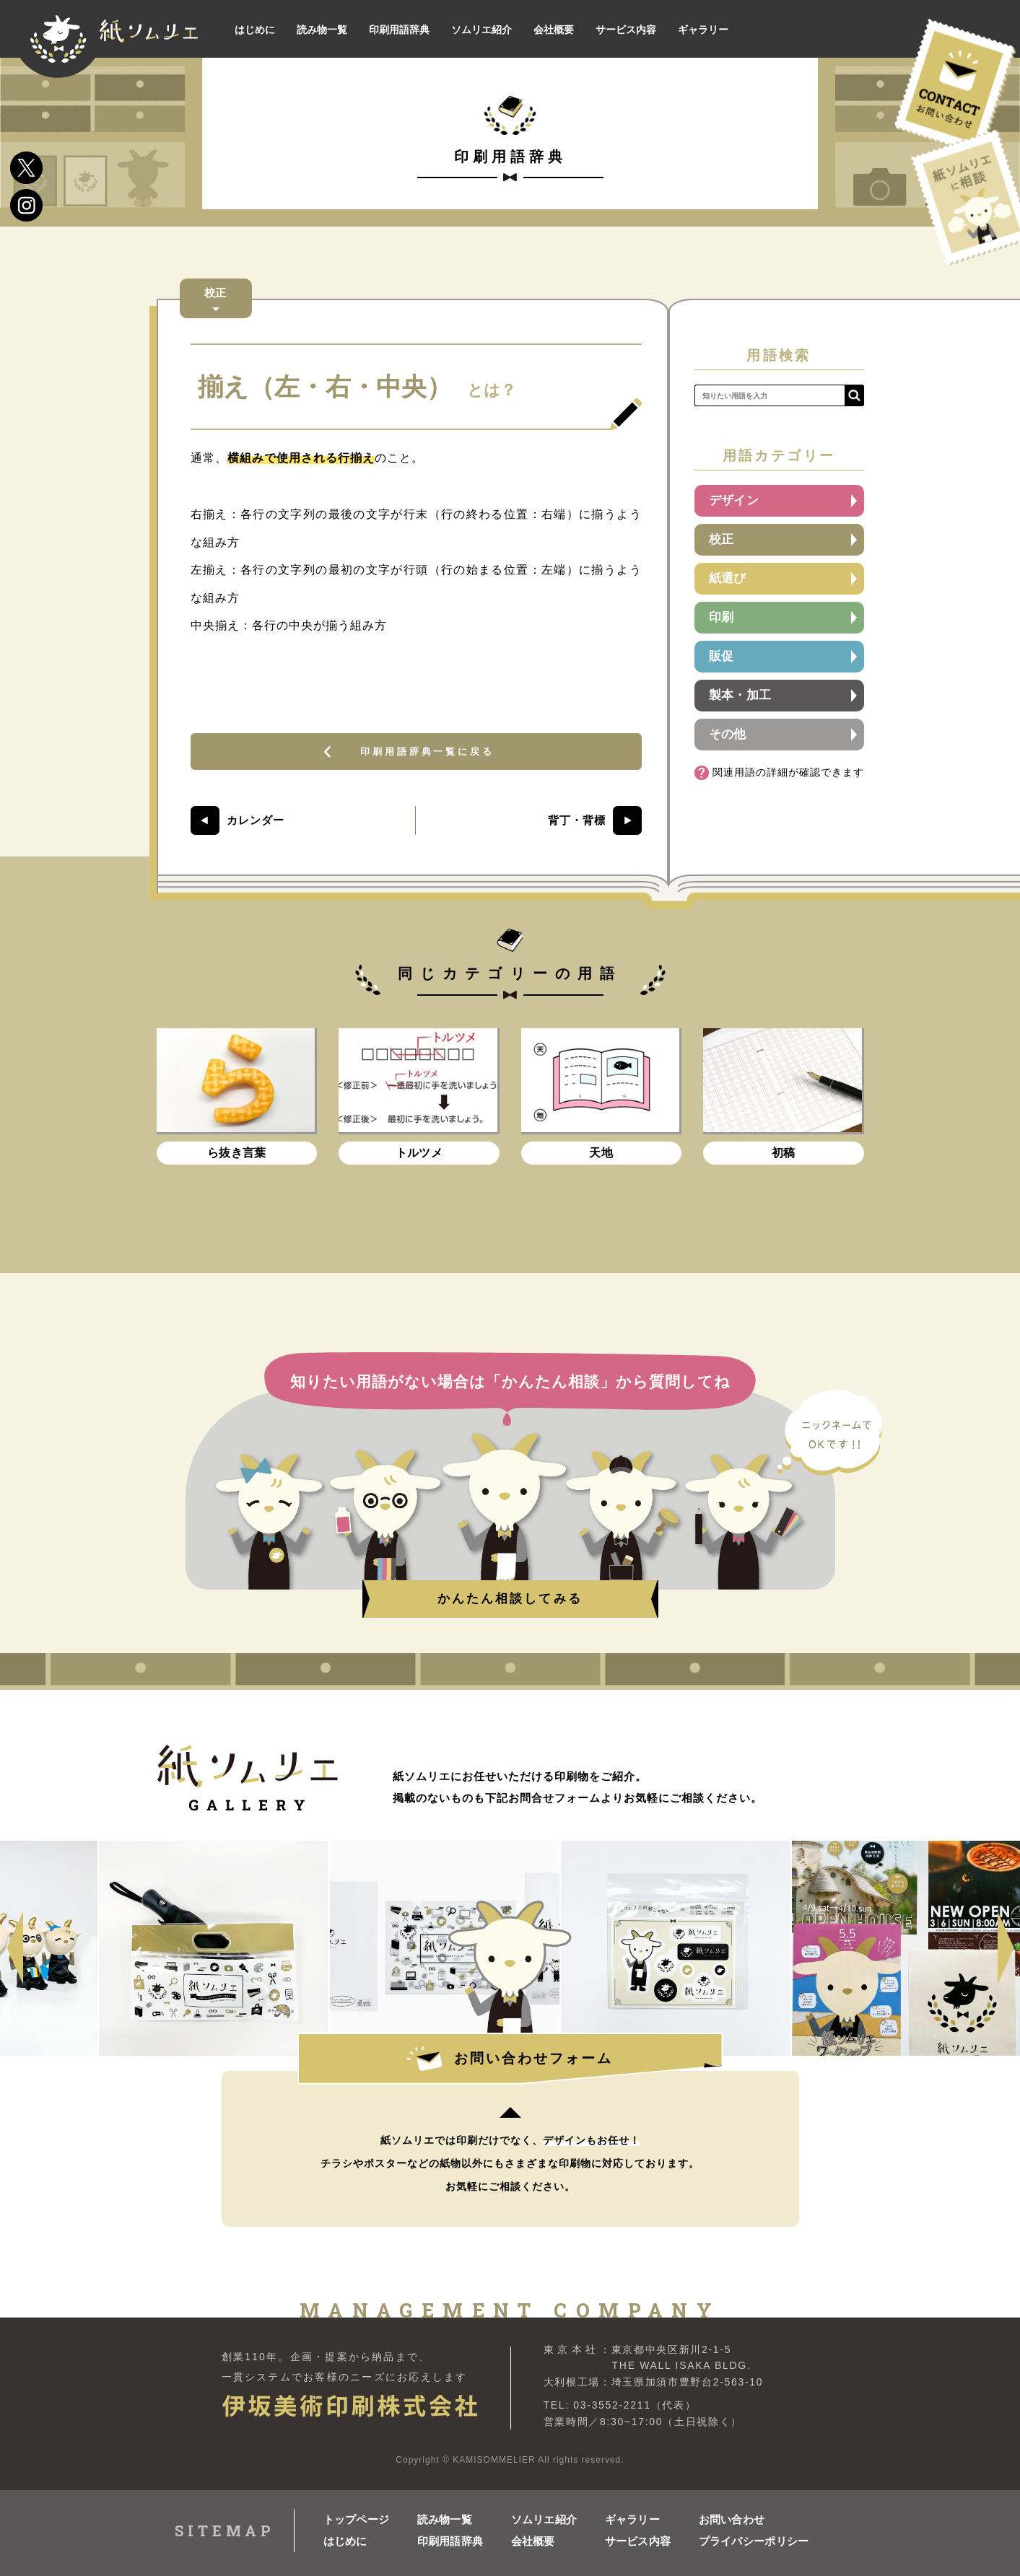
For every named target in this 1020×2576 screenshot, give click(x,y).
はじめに (345, 2541)
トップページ (356, 2519)
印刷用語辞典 (450, 2541)
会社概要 (533, 2541)
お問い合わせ (732, 2519)
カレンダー (255, 826)
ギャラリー (633, 2519)
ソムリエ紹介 (544, 2519)
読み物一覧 (445, 2519)
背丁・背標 (577, 826)
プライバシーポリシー (746, 2541)
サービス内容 (638, 2541)
